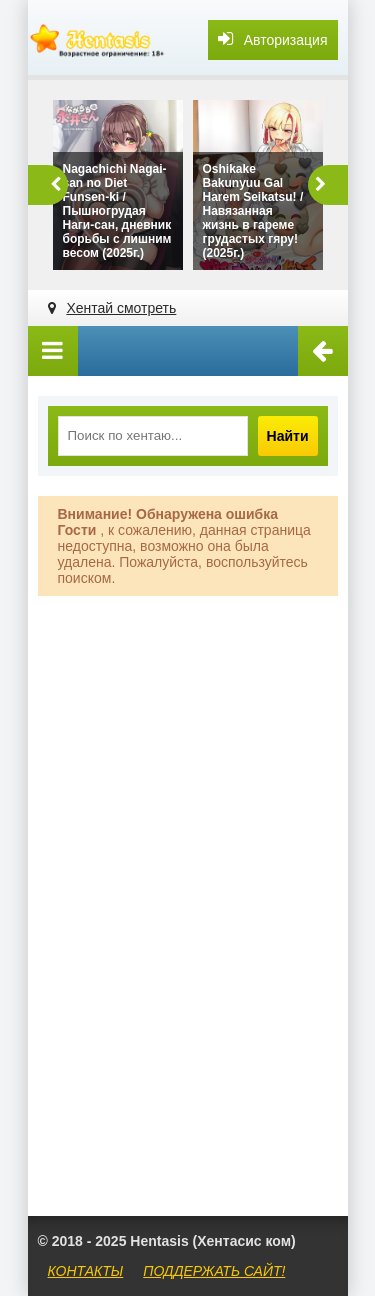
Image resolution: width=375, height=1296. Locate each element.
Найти (288, 436)
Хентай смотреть (121, 308)
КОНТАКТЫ (86, 1271)
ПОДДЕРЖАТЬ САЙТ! (214, 1271)
